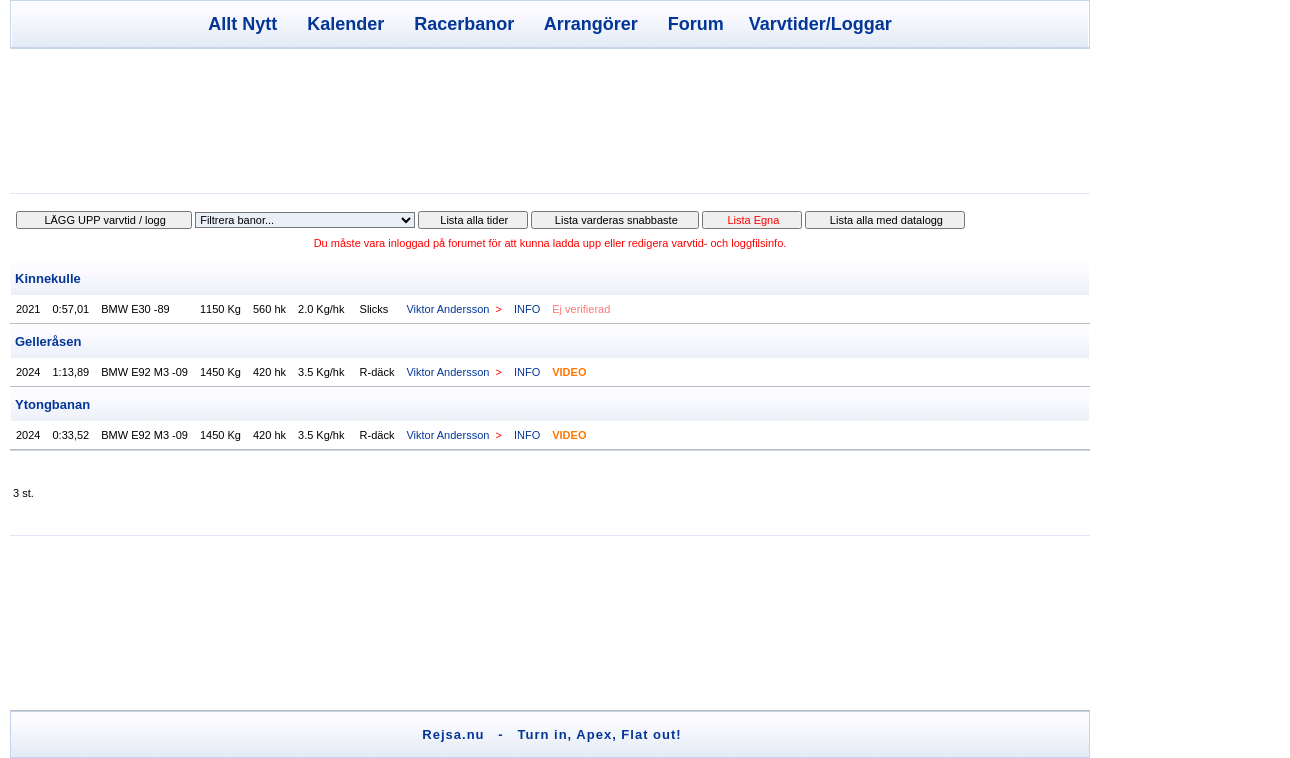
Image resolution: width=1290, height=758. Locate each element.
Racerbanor (464, 24)
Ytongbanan (52, 404)
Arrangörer (591, 24)
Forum (696, 24)
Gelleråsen (48, 341)
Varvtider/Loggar (820, 24)
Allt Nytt (242, 24)
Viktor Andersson (447, 309)
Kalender (345, 24)
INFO (527, 309)
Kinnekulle (48, 278)
